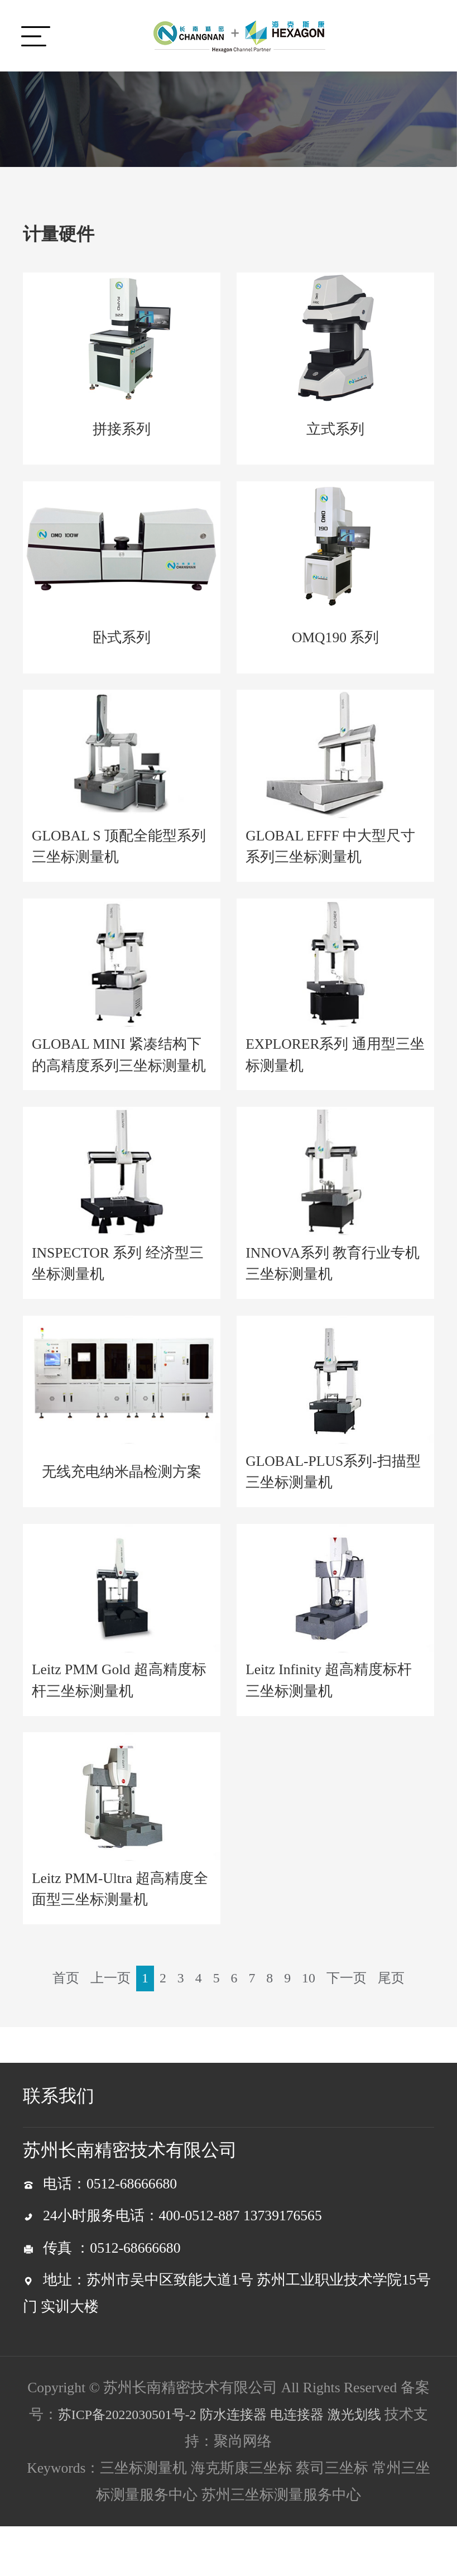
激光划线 (372, 2464)
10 (331, 1994)
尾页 (228, 2027)
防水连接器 (241, 2464)
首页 (78, 1994)
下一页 (371, 1994)
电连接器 (310, 2464)
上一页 (126, 1994)
